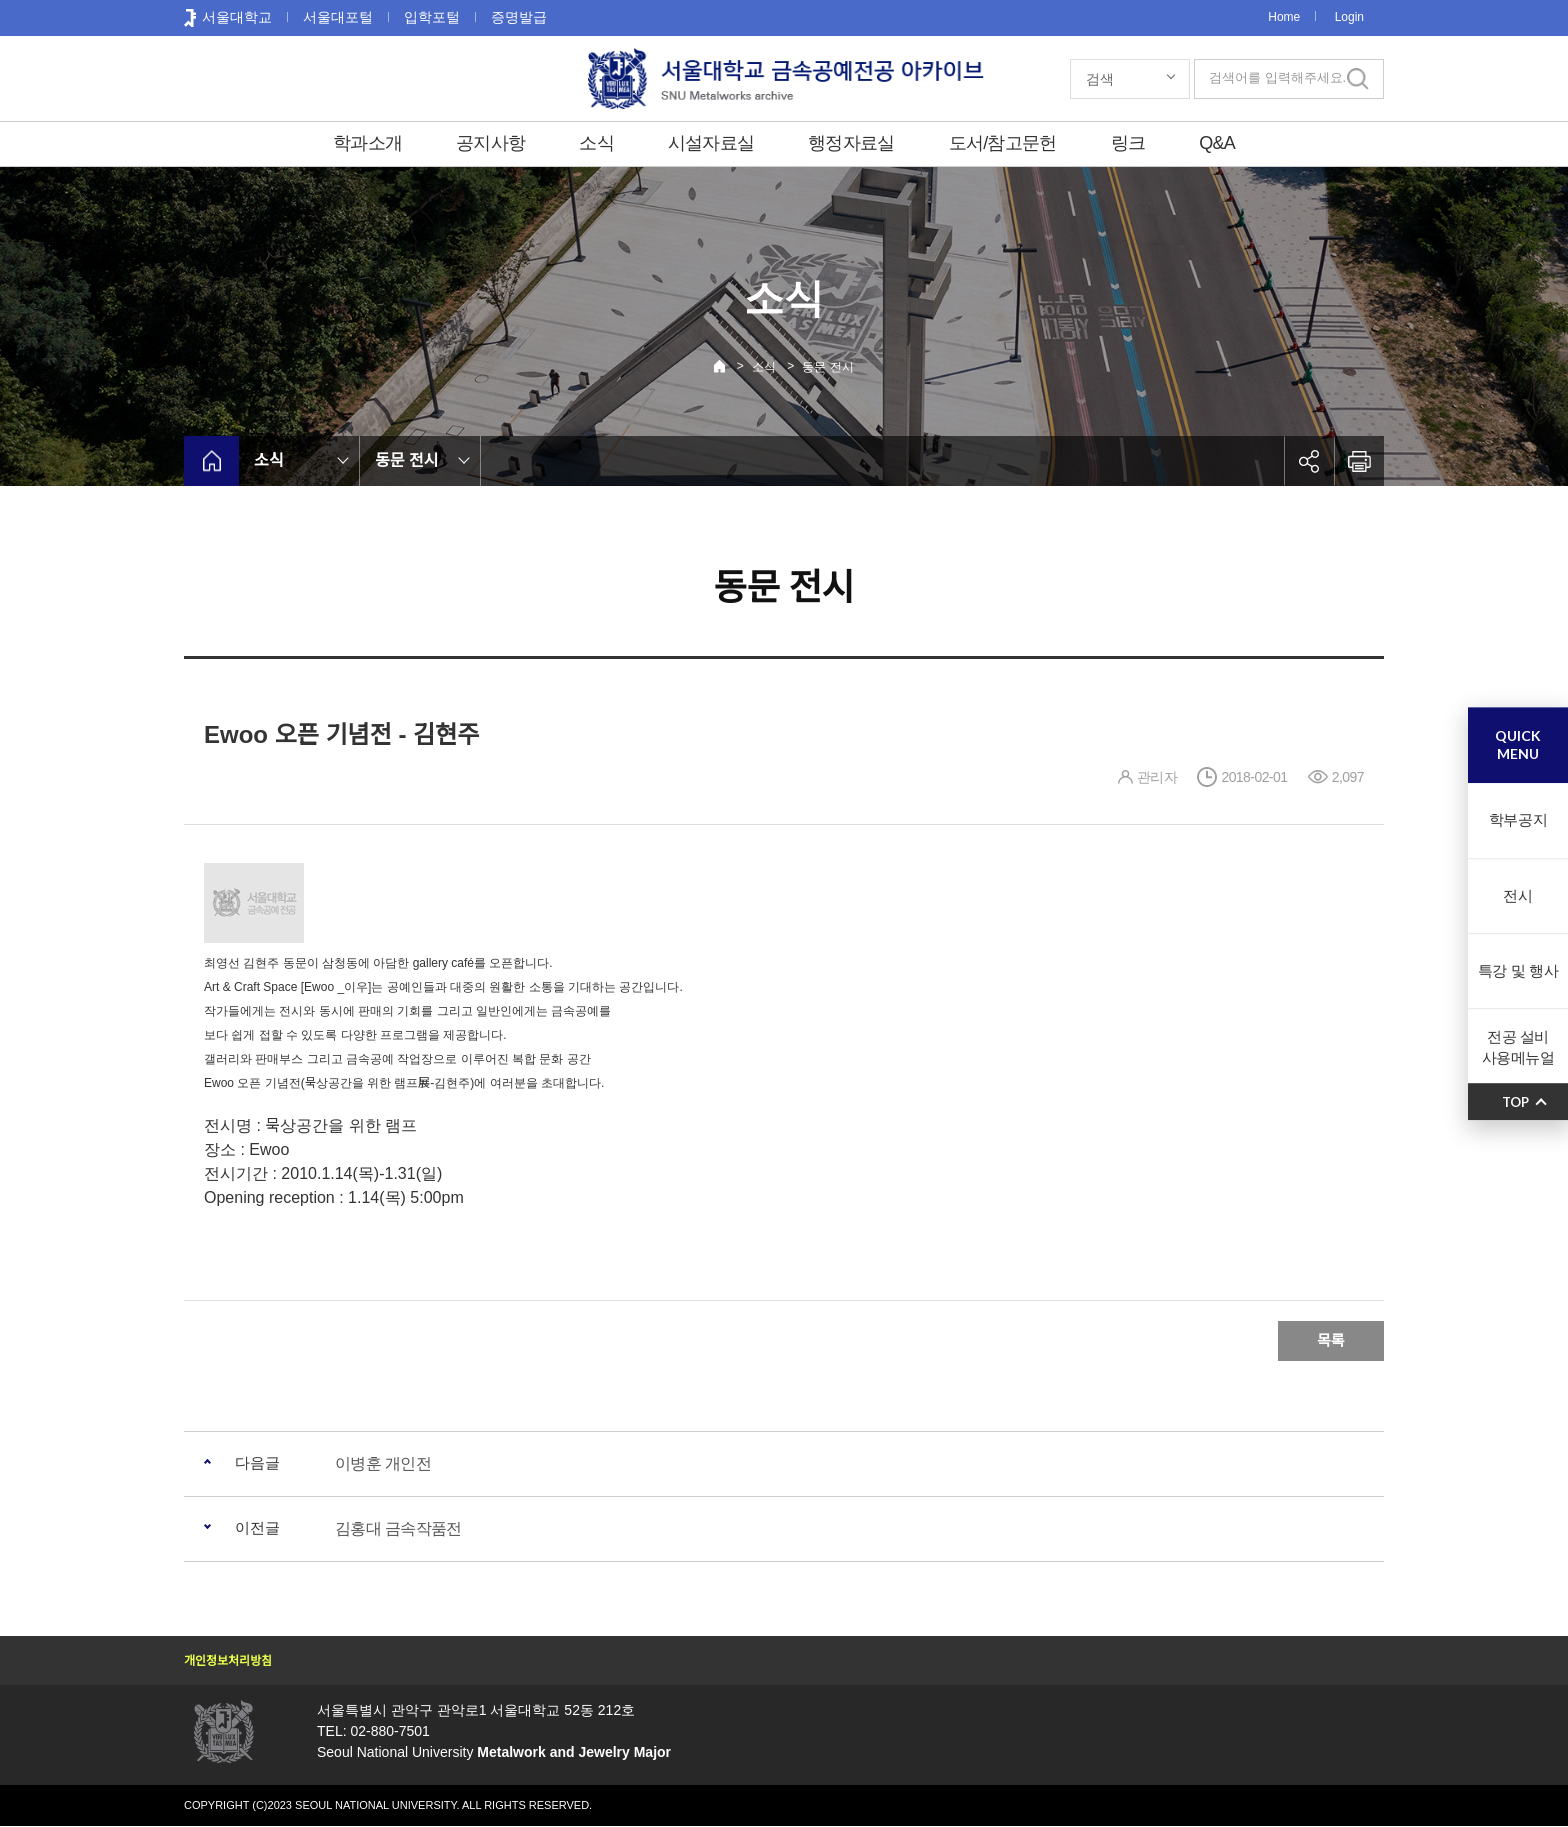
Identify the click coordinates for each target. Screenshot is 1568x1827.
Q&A (1217, 143)
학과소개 (367, 143)
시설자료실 (711, 143)
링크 (1128, 143)
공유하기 (1309, 461)
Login (1349, 17)
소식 (596, 143)
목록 (1331, 1340)
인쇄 (1359, 461)
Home (1284, 17)
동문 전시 (827, 367)
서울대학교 (237, 17)
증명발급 (519, 17)
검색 (1100, 79)
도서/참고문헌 (1003, 143)
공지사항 (490, 143)
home (211, 461)
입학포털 (432, 17)
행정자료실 (851, 143)
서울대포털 (338, 17)
